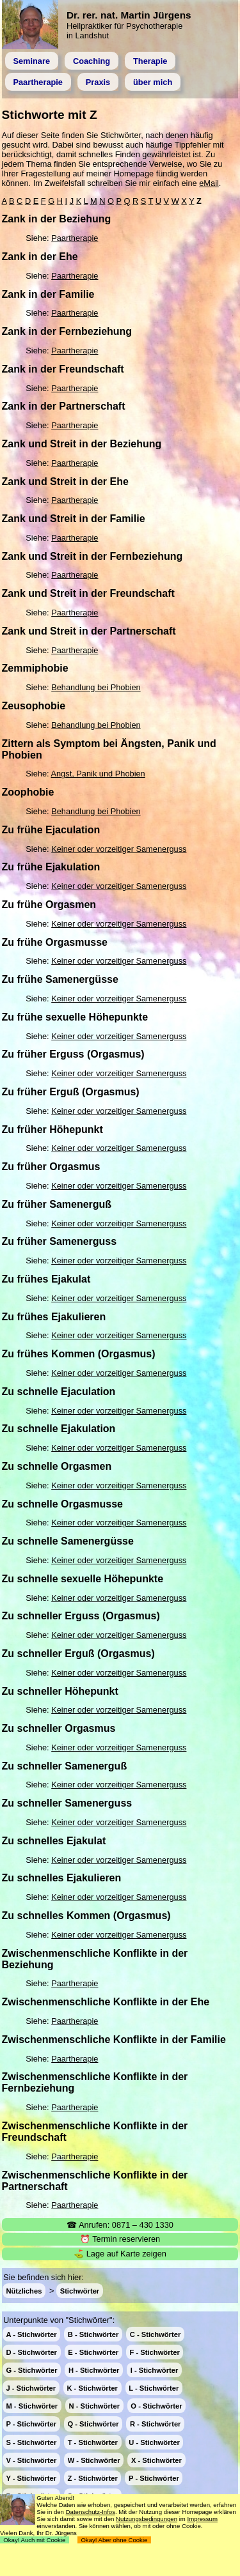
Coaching (91, 61)
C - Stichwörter (155, 2334)
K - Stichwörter (92, 2388)
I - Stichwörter (155, 2370)
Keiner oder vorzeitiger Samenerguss (118, 849)
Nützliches (24, 2291)
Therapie (150, 61)
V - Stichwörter (31, 2460)
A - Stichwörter (31, 2334)
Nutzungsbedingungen (146, 2518)
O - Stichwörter (156, 2406)
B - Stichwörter (93, 2334)
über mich (152, 82)
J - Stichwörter (31, 2388)
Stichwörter (80, 2291)
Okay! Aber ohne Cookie (114, 2539)
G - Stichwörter (31, 2370)
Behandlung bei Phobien (95, 687)
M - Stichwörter (32, 2406)
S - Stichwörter (31, 2442)
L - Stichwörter (154, 2388)
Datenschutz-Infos (90, 2511)
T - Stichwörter (93, 2442)
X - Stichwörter (156, 2460)
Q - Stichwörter (92, 2424)
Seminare (31, 61)
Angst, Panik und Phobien (98, 773)
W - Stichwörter (94, 2460)
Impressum (202, 2518)
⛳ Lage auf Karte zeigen (120, 2253)
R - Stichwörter (155, 2424)
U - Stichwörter (154, 2442)
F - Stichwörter (155, 2352)
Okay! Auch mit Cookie (34, 2539)
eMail (209, 183)
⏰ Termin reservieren (120, 2239)
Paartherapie (38, 82)
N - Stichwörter (94, 2406)
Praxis (98, 82)
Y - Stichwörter (31, 2477)
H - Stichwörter (94, 2370)
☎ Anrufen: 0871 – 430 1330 (120, 2225)
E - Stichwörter (93, 2352)
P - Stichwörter (31, 2424)
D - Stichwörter (31, 2352)
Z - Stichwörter (92, 2477)
